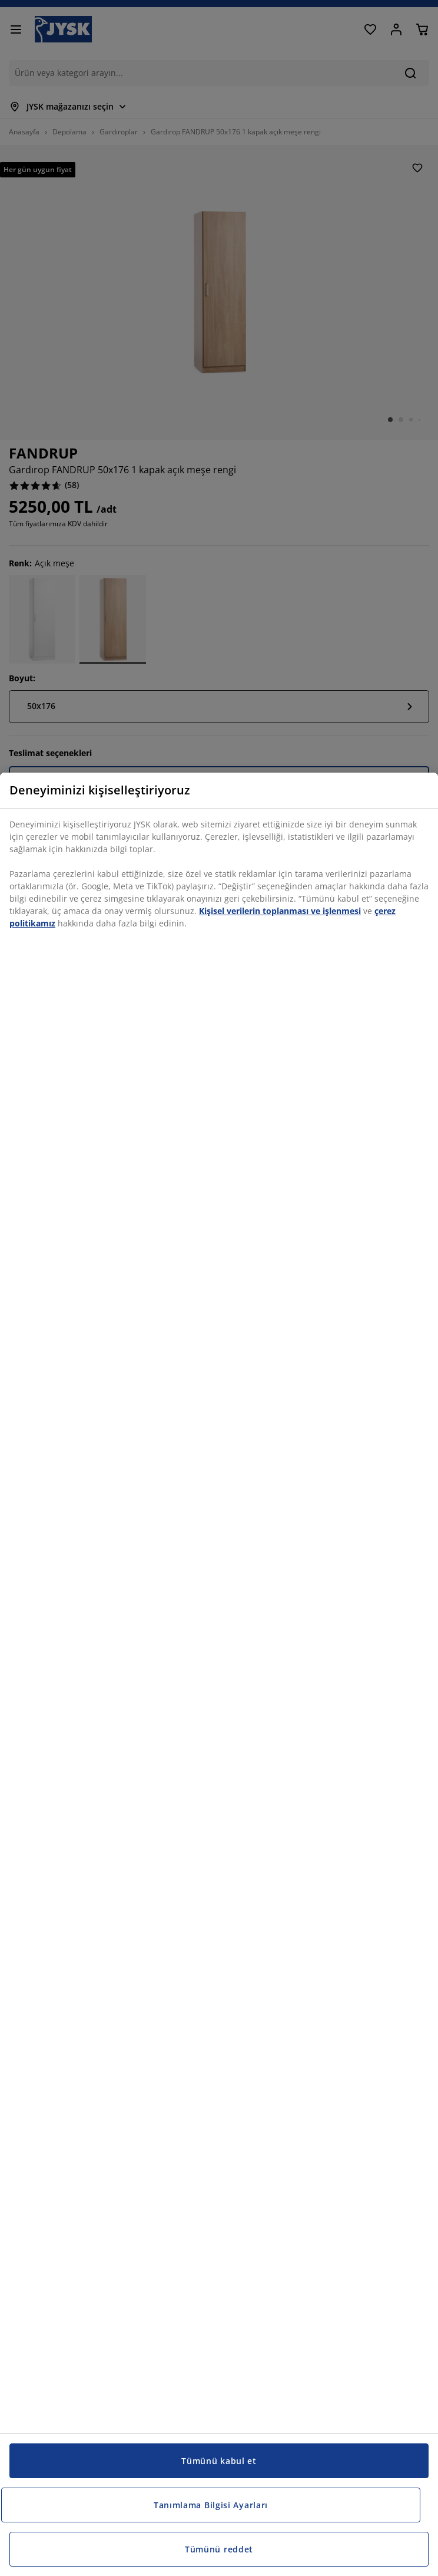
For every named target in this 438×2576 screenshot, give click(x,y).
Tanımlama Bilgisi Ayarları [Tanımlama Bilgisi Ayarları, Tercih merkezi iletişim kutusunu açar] (211, 2505)
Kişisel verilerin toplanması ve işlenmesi (280, 910)
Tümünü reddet (219, 2549)
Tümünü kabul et (219, 2460)
